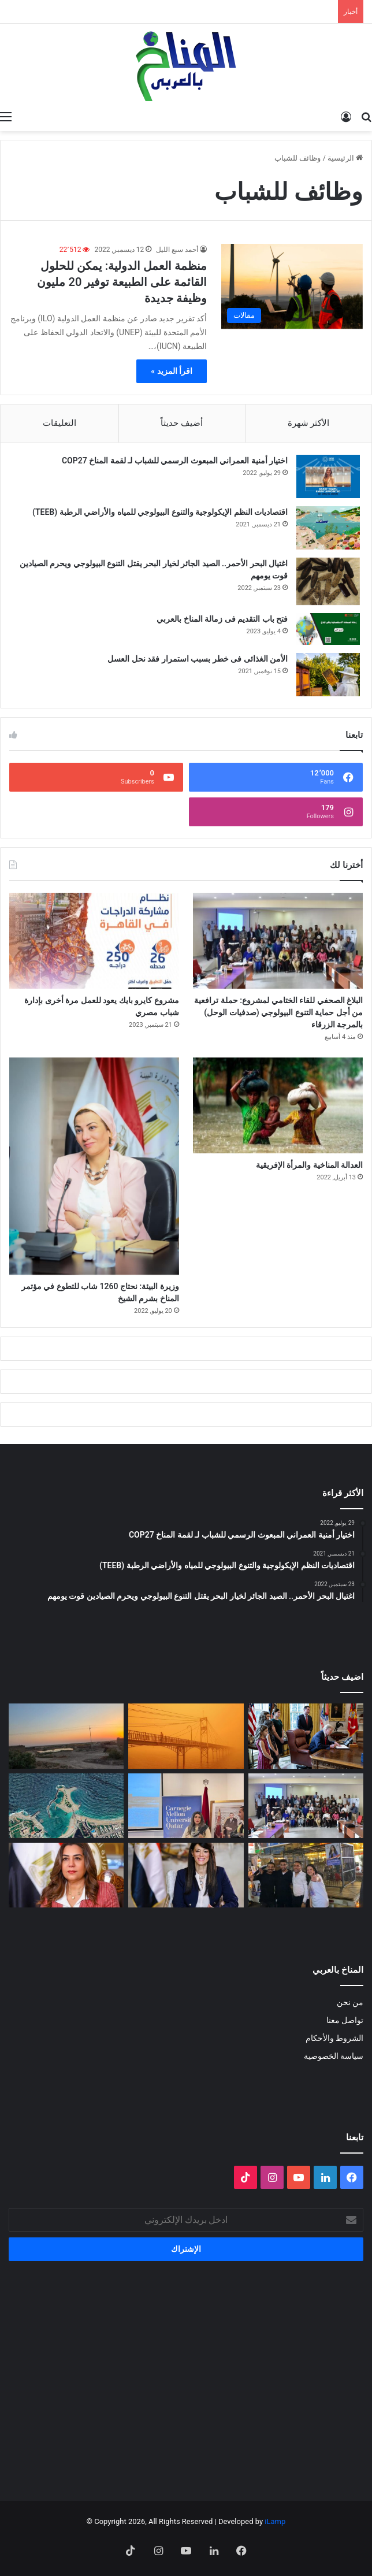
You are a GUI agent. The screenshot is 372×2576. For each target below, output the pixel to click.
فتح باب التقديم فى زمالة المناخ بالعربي (222, 618)
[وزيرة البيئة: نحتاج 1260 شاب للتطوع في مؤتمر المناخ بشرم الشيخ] (94, 1166)
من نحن (350, 2002)
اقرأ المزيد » (171, 371)
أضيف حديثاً (182, 423)
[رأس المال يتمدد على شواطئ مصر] (66, 1805)
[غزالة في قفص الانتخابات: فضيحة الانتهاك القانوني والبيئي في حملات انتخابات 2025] (305, 1875)
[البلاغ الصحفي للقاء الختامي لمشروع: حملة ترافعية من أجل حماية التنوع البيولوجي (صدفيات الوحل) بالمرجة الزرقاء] (278, 941)
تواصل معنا (344, 2020)
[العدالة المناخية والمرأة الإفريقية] (278, 1105)
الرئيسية (345, 158)
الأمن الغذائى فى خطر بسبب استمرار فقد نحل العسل (197, 658)
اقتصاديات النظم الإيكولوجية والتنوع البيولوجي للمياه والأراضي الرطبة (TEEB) (160, 512)
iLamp (275, 2521)
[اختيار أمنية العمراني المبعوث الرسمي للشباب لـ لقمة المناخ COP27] (328, 476)
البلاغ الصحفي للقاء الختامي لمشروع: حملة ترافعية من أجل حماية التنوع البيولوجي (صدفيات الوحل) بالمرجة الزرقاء (278, 1012)
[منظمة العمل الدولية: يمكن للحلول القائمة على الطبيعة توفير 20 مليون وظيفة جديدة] (292, 286)
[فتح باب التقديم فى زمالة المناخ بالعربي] (328, 629)
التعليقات (59, 423)
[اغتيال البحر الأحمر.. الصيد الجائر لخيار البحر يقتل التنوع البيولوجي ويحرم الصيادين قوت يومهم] (328, 582)
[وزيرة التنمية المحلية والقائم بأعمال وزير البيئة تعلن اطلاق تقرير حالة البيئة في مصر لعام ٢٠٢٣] (66, 1875)
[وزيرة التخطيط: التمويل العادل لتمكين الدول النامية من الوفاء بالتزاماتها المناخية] (185, 1875)
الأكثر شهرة (309, 423)
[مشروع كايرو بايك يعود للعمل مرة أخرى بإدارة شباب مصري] (94, 941)
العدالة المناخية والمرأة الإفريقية (309, 1165)
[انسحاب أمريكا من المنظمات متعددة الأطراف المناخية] (305, 1735)
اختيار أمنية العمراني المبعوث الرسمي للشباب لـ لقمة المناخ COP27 (175, 460)
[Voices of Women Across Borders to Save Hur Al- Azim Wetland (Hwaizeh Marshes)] (66, 1735)
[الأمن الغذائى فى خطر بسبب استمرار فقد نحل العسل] (328, 674)
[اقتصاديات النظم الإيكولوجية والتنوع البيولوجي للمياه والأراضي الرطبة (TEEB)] (328, 528)
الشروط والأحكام (334, 2038)
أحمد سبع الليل (177, 250)
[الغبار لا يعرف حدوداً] (185, 1735)
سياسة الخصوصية (333, 2056)
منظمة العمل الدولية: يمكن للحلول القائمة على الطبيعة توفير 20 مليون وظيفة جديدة (122, 282)
